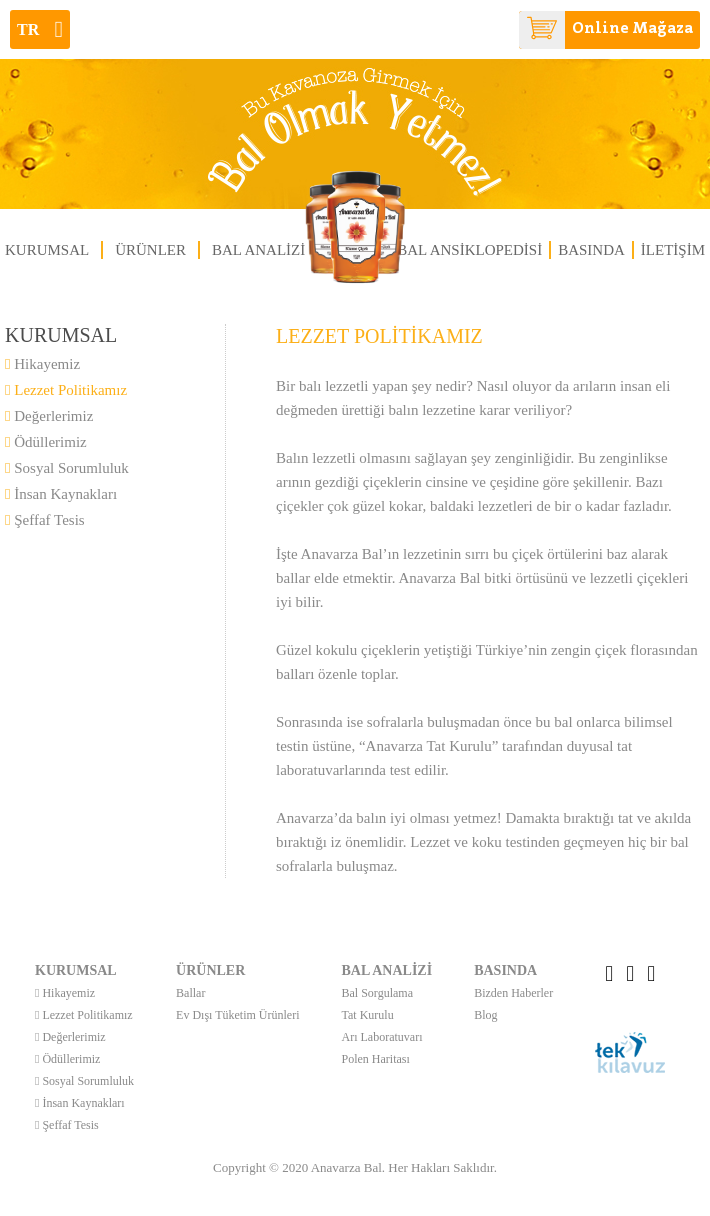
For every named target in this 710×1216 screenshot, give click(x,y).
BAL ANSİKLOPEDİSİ (469, 250)
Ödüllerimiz (46, 442)
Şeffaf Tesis (45, 520)
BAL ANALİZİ (258, 250)
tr (40, 29)
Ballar (190, 993)
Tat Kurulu (368, 1015)
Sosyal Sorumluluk (67, 468)
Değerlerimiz (49, 416)
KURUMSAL (47, 250)
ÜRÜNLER (150, 250)
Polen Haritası (376, 1059)
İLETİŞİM (673, 250)
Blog (485, 1015)
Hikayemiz (42, 364)
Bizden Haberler (513, 993)
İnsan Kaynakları (61, 494)
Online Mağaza (606, 30)
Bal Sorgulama (377, 993)
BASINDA (591, 250)
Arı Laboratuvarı (382, 1037)
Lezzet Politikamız (66, 390)
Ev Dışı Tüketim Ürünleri (237, 1015)
